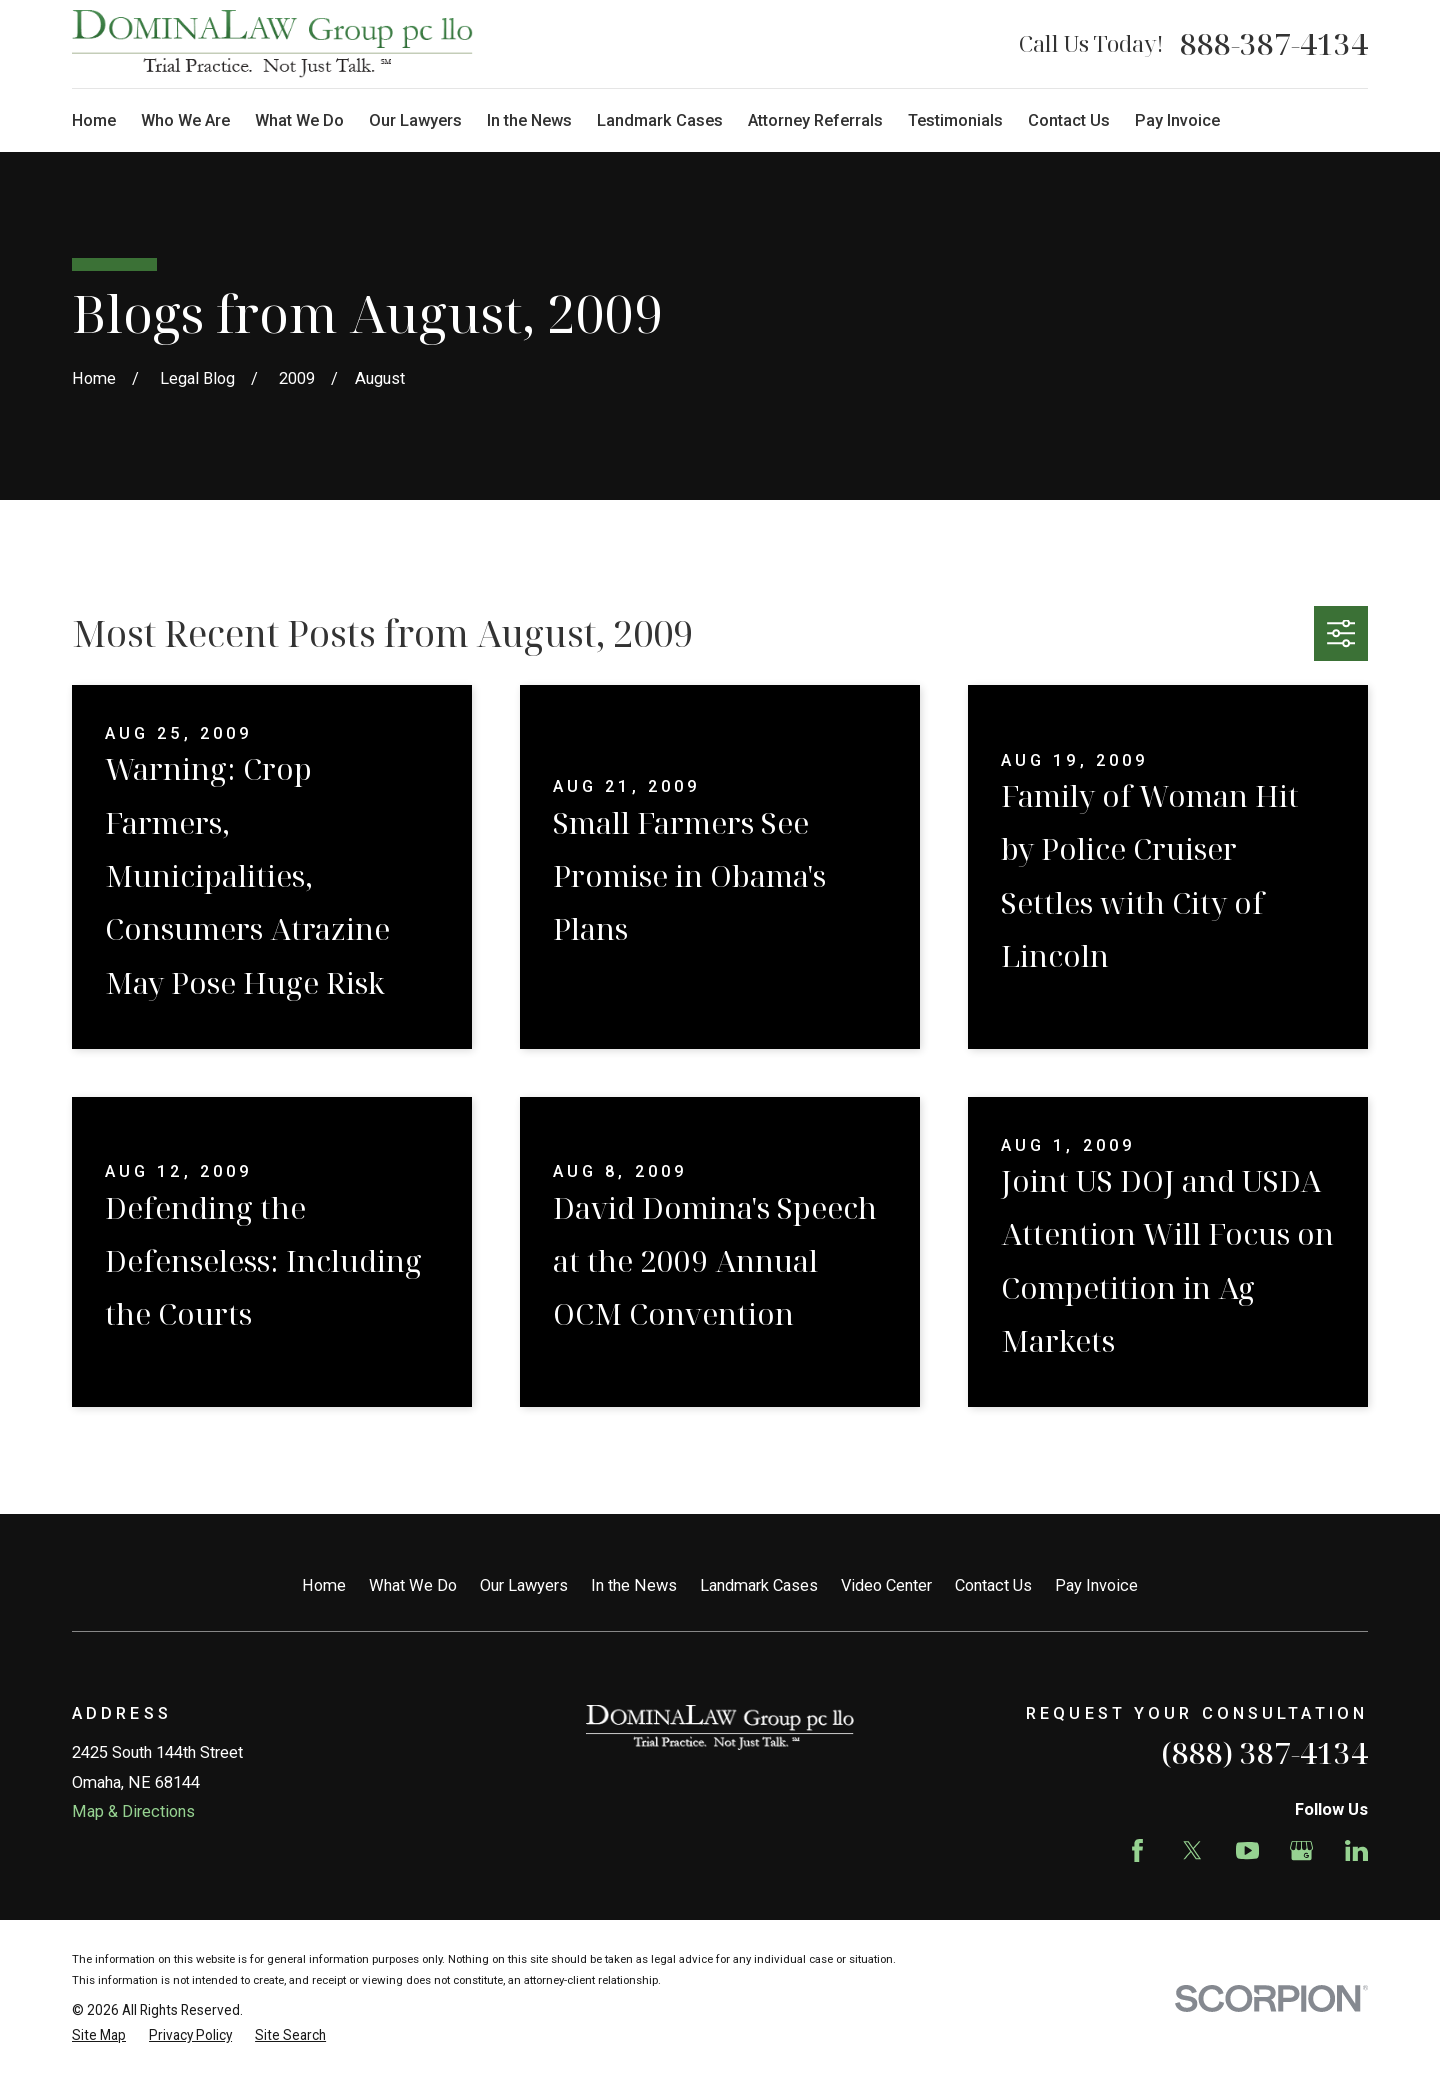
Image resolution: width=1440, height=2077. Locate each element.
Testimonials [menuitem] (955, 120)
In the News (634, 1585)
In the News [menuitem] (529, 120)
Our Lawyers (524, 1585)
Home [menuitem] (94, 120)
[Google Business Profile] (1301, 1850)
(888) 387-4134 (1264, 1752)
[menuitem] (99, 2035)
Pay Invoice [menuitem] (1177, 120)
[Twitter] (1192, 1850)
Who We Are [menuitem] (185, 120)
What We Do (413, 1585)
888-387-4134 (1274, 44)
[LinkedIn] (1356, 1850)
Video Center (886, 1585)
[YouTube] (1247, 1850)
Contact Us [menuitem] (1069, 120)
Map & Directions (133, 1811)
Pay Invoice (1096, 1585)
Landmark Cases (759, 1585)
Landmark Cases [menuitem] (660, 120)
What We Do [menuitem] (299, 120)
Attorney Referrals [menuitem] (815, 120)
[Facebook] (1137, 1850)
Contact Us (993, 1585)
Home (324, 1585)
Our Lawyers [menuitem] (415, 120)
